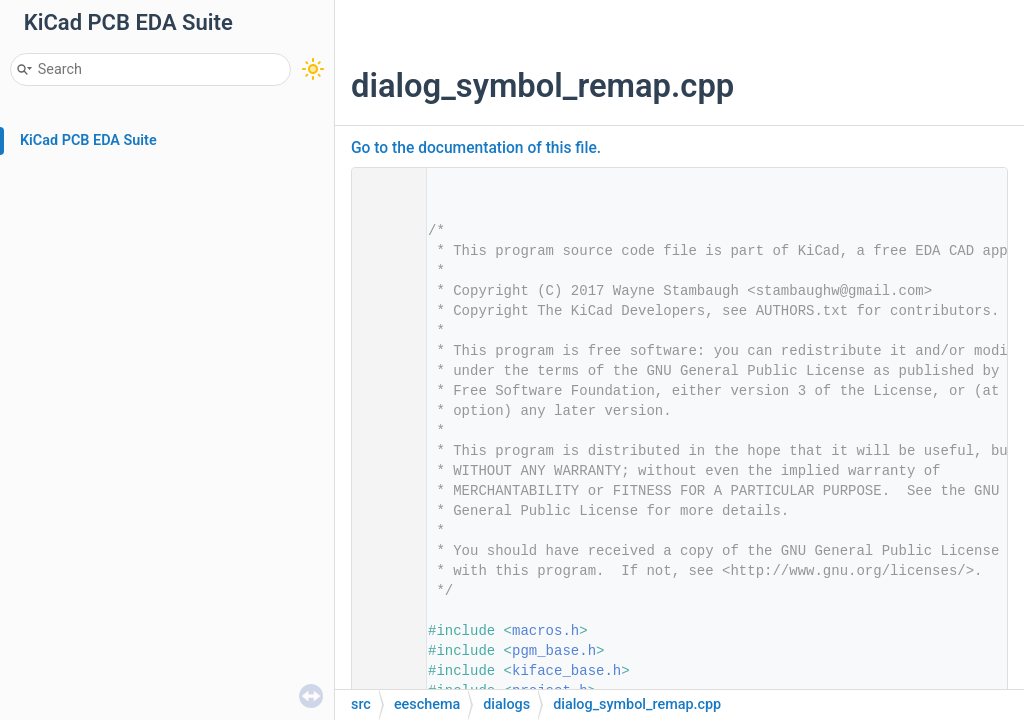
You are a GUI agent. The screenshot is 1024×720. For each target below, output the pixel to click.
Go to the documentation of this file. (476, 148)
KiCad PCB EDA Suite (88, 140)
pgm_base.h (554, 651)
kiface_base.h (566, 671)
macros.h (545, 631)
